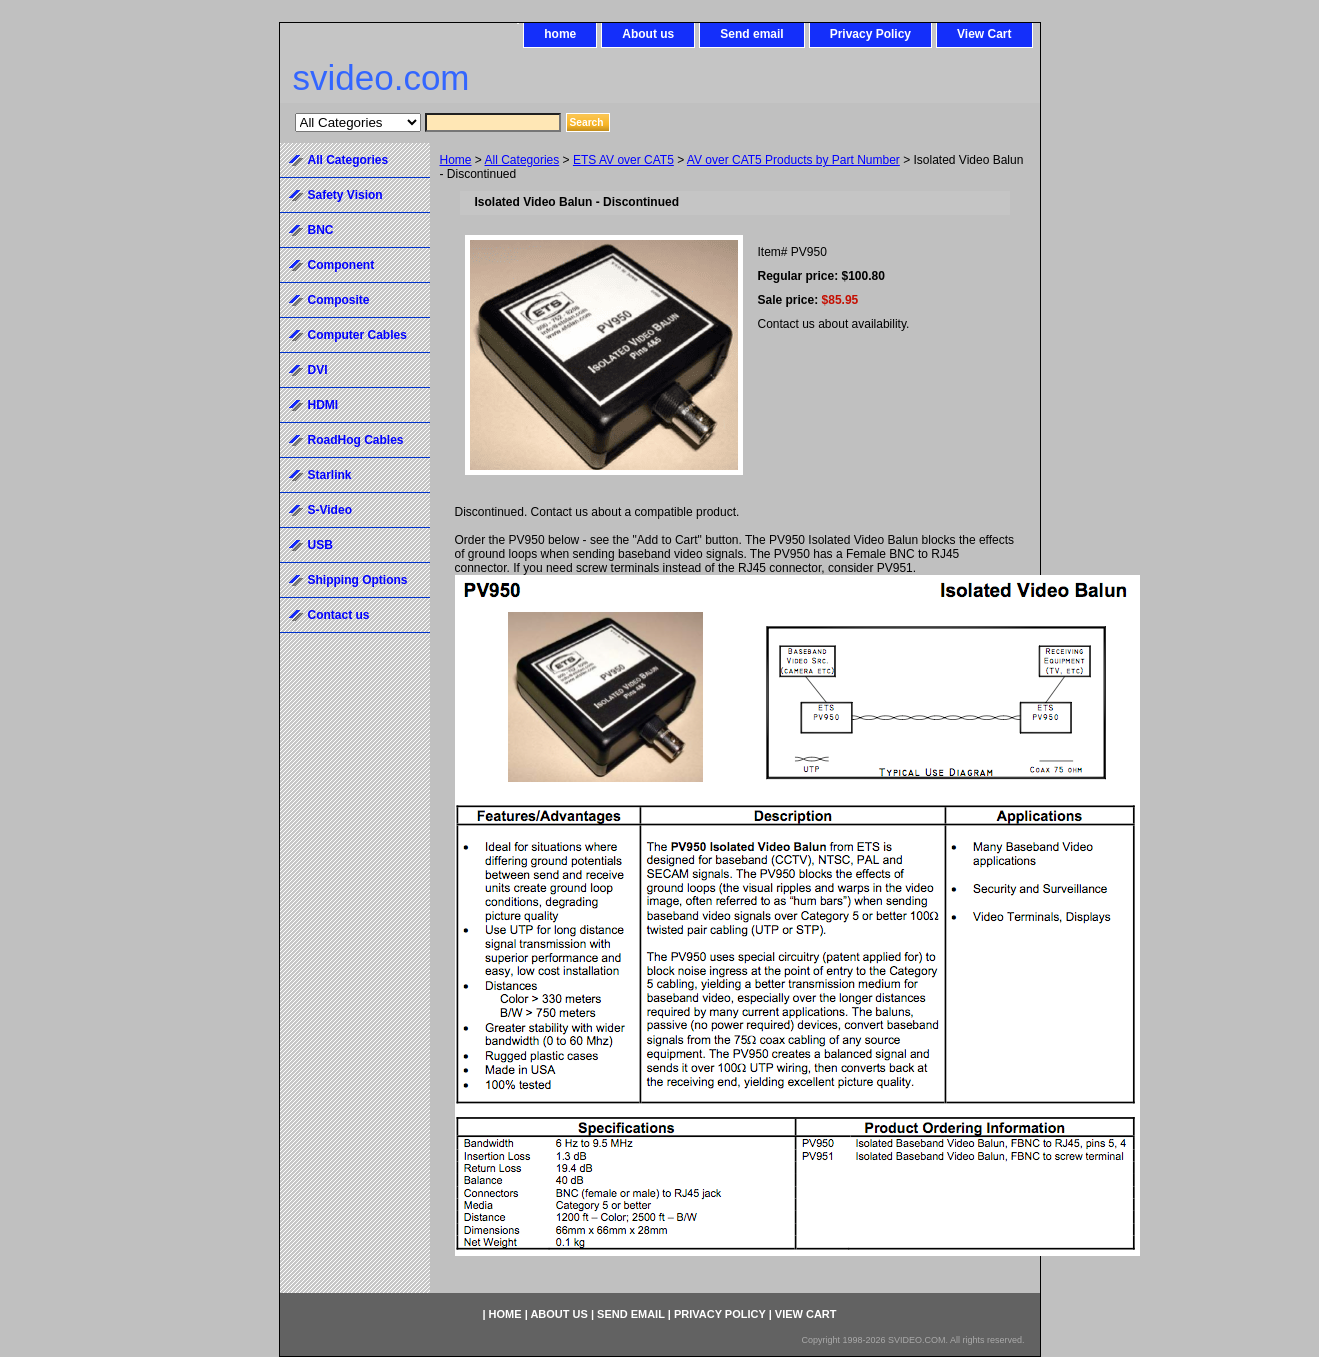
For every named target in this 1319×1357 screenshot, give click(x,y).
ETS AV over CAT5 (623, 160)
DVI (318, 370)
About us (648, 34)
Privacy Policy (870, 34)
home (560, 34)
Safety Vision (345, 195)
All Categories (522, 160)
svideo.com (381, 77)
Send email (751, 34)
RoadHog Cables (356, 440)
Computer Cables (357, 335)
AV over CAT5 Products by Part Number (793, 160)
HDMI (323, 405)
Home (456, 160)
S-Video (330, 510)
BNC (321, 230)
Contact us (339, 615)
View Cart (984, 34)
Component (341, 265)
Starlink (330, 475)
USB (320, 545)
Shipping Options (358, 580)
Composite (339, 300)
